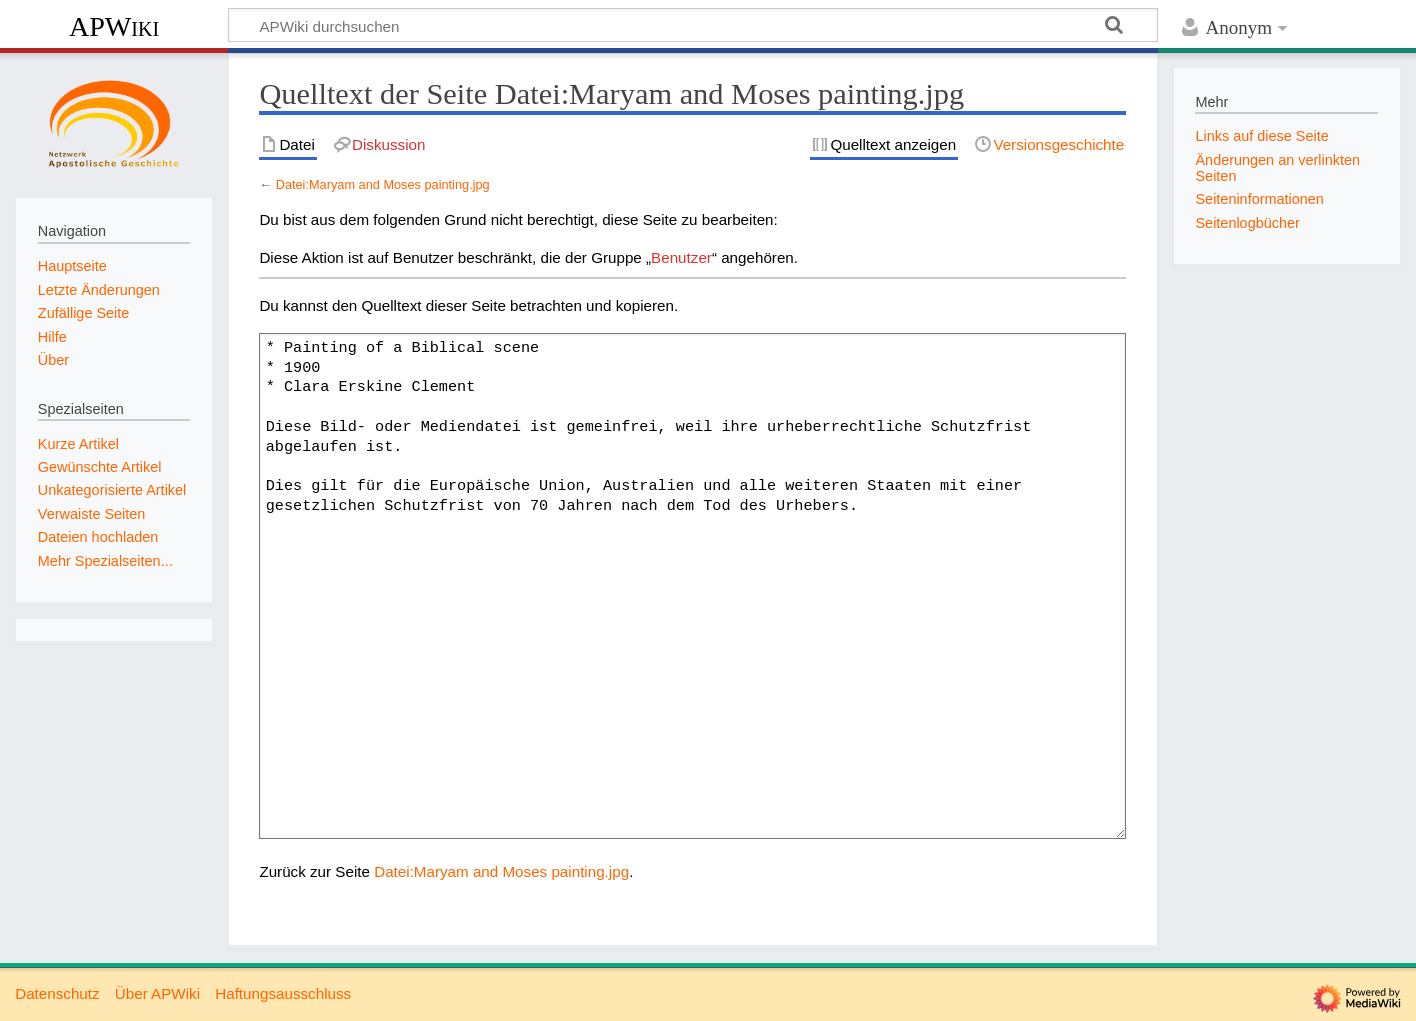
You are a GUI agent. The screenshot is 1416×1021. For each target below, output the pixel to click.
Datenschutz (57, 993)
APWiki (114, 26)
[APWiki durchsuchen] (693, 25)
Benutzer (681, 257)
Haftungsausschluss (283, 993)
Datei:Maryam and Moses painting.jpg (383, 184)
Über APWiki (157, 993)
